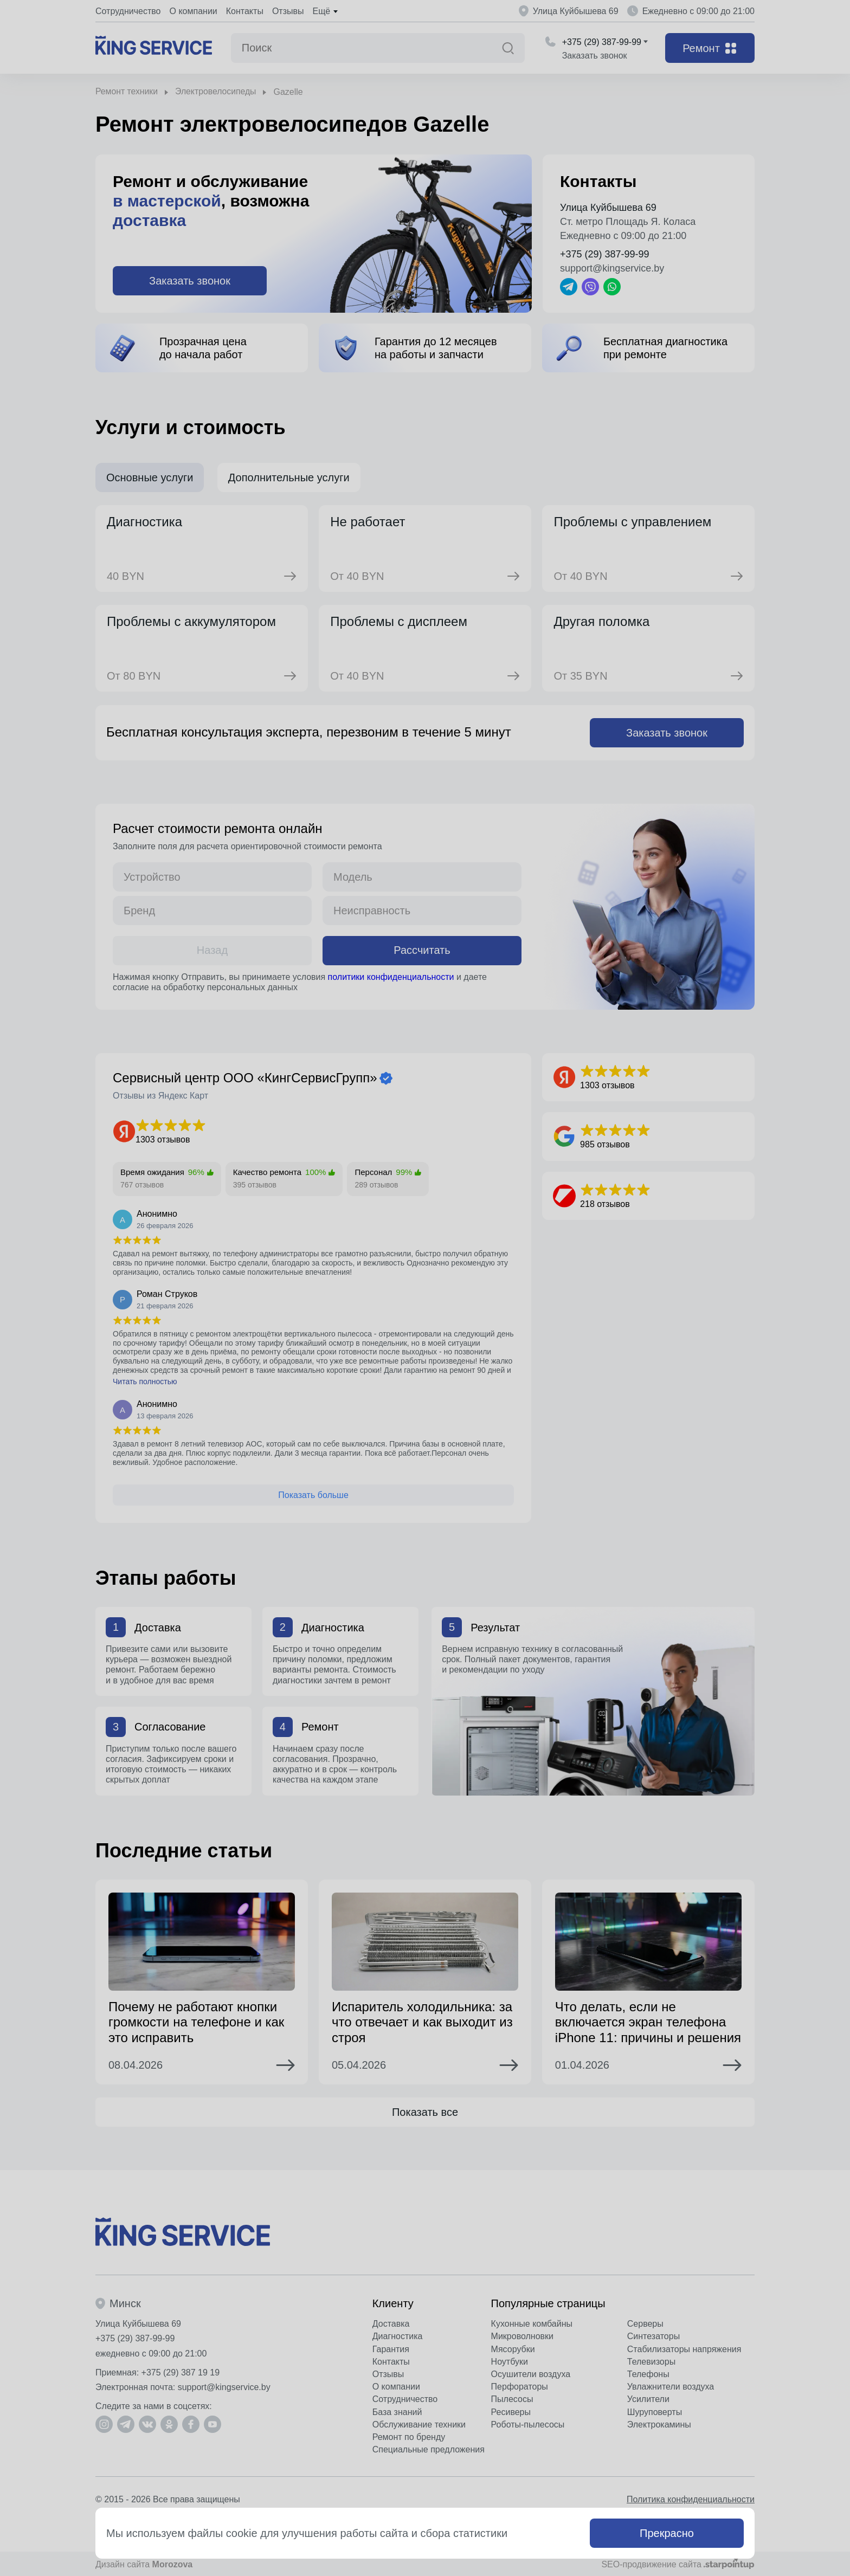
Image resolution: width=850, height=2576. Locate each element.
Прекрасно (667, 2533)
